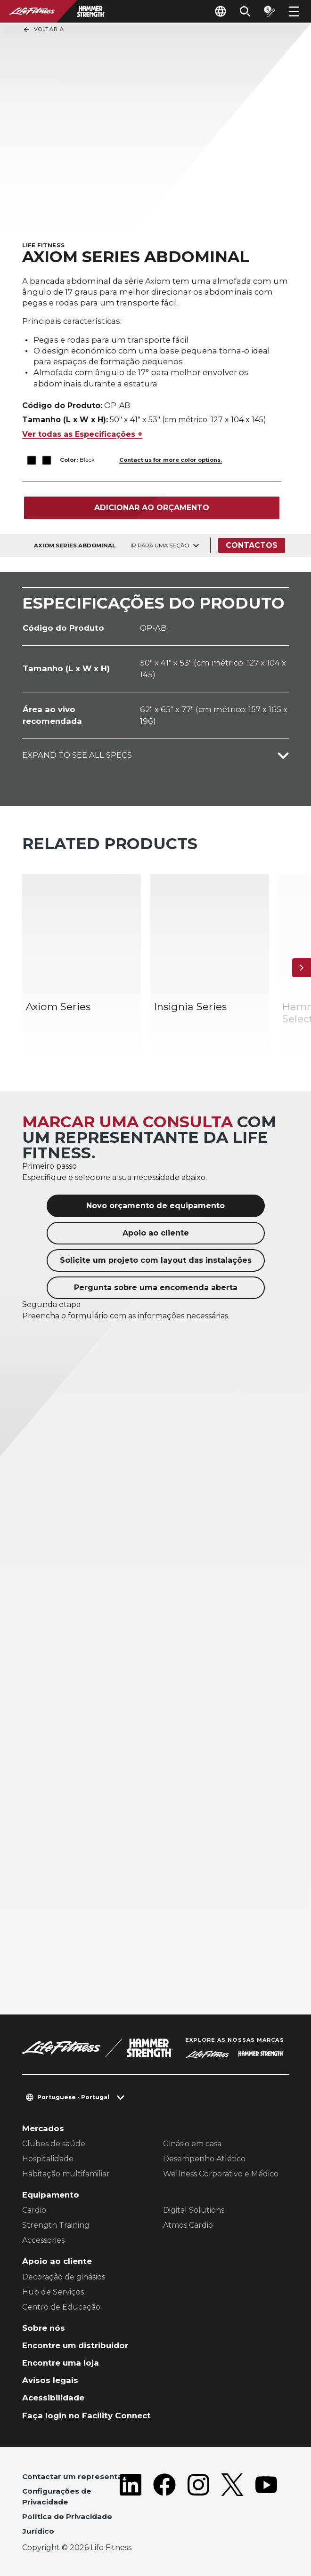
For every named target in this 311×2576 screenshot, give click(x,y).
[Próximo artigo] (301, 967)
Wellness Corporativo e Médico (220, 2173)
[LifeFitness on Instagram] (198, 2506)
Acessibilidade (53, 2397)
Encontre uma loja (60, 2362)
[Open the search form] (245, 11)
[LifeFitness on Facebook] (164, 2506)
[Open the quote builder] (269, 11)
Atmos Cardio (188, 2225)
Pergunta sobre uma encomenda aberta (155, 1287)
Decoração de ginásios (63, 2276)
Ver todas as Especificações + (82, 434)
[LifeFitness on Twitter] (232, 2506)
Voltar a (43, 29)
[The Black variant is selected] (31, 460)
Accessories (43, 2240)
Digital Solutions (193, 2210)
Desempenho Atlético (204, 2158)
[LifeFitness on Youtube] (266, 2506)
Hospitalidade (48, 2158)
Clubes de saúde (53, 2143)
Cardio (34, 2210)
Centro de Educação (61, 2307)
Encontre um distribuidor (75, 2345)
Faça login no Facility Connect (86, 2415)
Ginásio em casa (192, 2143)
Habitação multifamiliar (66, 2173)
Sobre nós (43, 2328)
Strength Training (56, 2225)
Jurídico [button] (38, 2531)
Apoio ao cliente (156, 1232)
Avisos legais (50, 2380)
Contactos (252, 545)
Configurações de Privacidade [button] (56, 2496)
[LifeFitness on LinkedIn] (130, 2506)
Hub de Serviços (53, 2291)
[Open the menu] (294, 11)
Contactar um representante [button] (78, 2476)
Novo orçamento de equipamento (155, 1205)
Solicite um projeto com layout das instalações (156, 1260)
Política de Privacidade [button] (67, 2516)
